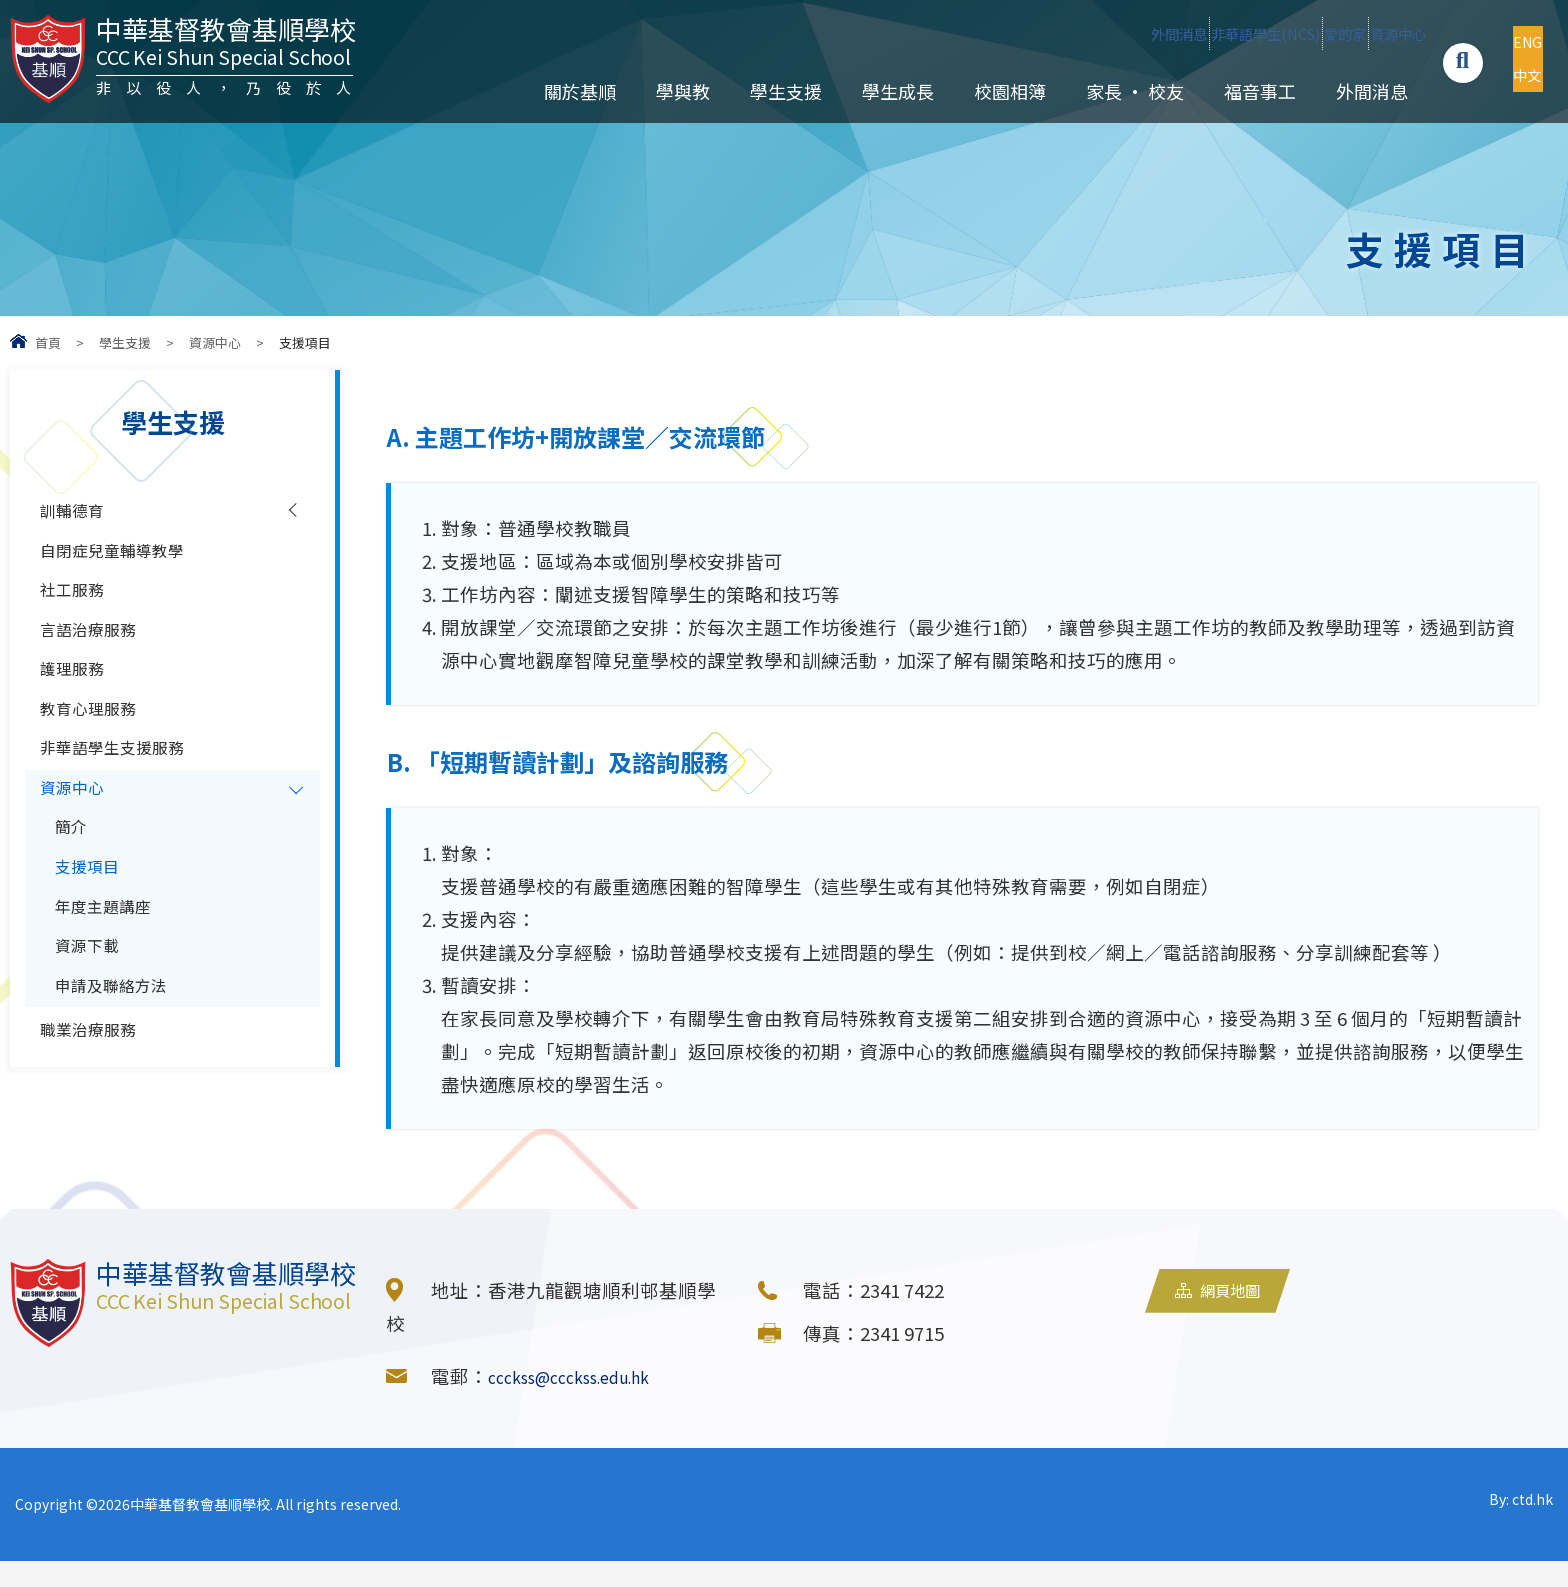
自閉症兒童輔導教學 (125, 562)
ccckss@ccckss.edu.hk (586, 1402)
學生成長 (879, 91)
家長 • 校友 (1116, 91)
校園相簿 (991, 91)
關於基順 (561, 91)
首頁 (48, 342)
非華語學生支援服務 (125, 802)
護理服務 (78, 706)
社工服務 (78, 610)
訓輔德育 (78, 514)
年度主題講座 (112, 994)
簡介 (74, 898)
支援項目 (93, 946)
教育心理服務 (97, 754)
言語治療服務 (97, 658)
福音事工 (1241, 91)
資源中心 (1351, 33)
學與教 (664, 91)
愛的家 (1243, 33)
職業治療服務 (97, 1143)
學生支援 (767, 91)
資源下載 (93, 1042)
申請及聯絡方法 (121, 1090)
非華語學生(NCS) (1101, 33)
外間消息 (950, 33)
